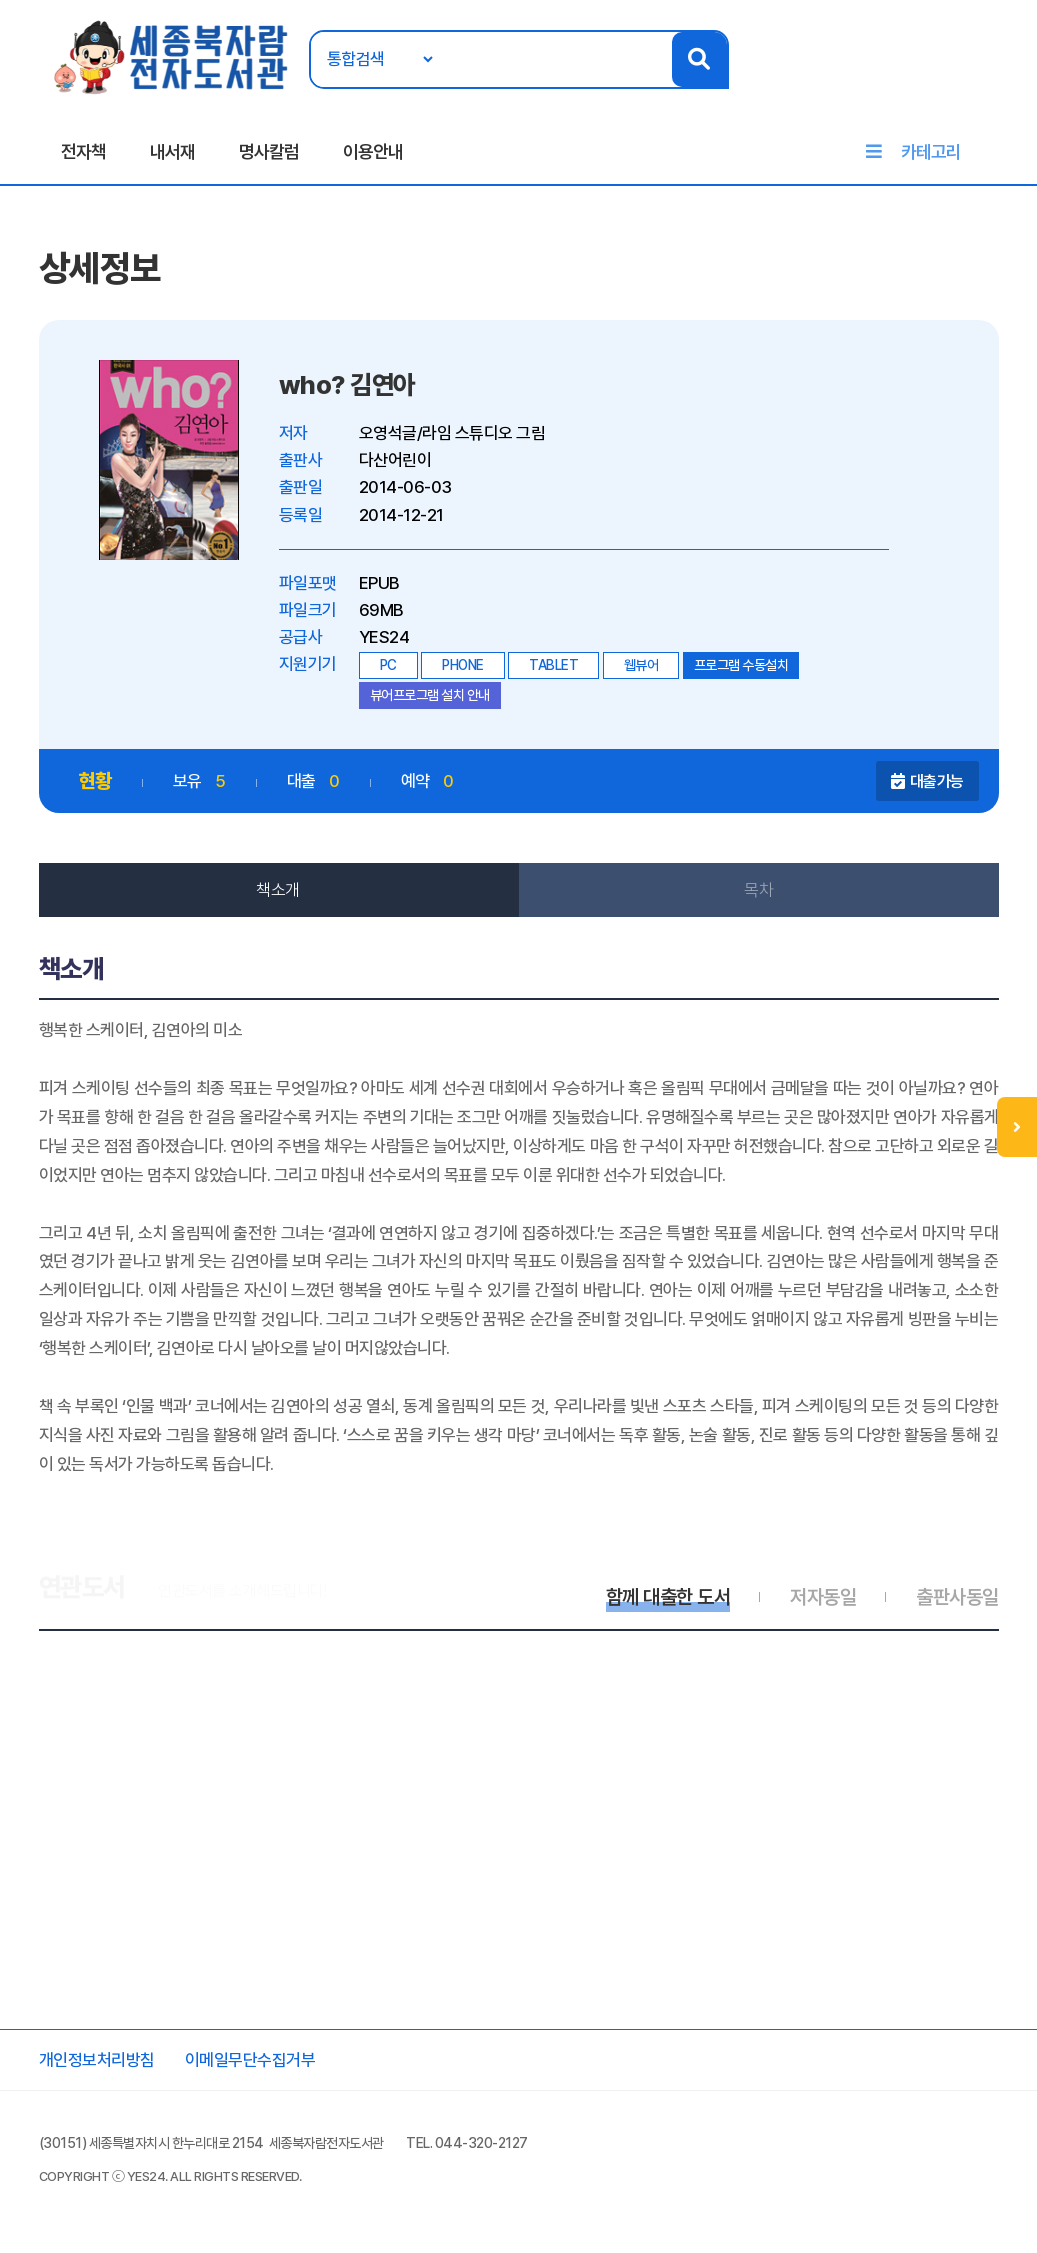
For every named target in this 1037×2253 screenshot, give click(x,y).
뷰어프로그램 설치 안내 (430, 695)
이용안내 (373, 151)
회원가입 (999, 77)
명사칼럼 (269, 151)
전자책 (83, 151)
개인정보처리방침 (97, 2060)
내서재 (172, 151)
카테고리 (931, 151)
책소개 (278, 890)
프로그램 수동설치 (741, 665)
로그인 (945, 77)
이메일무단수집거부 (250, 2060)
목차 (758, 890)
